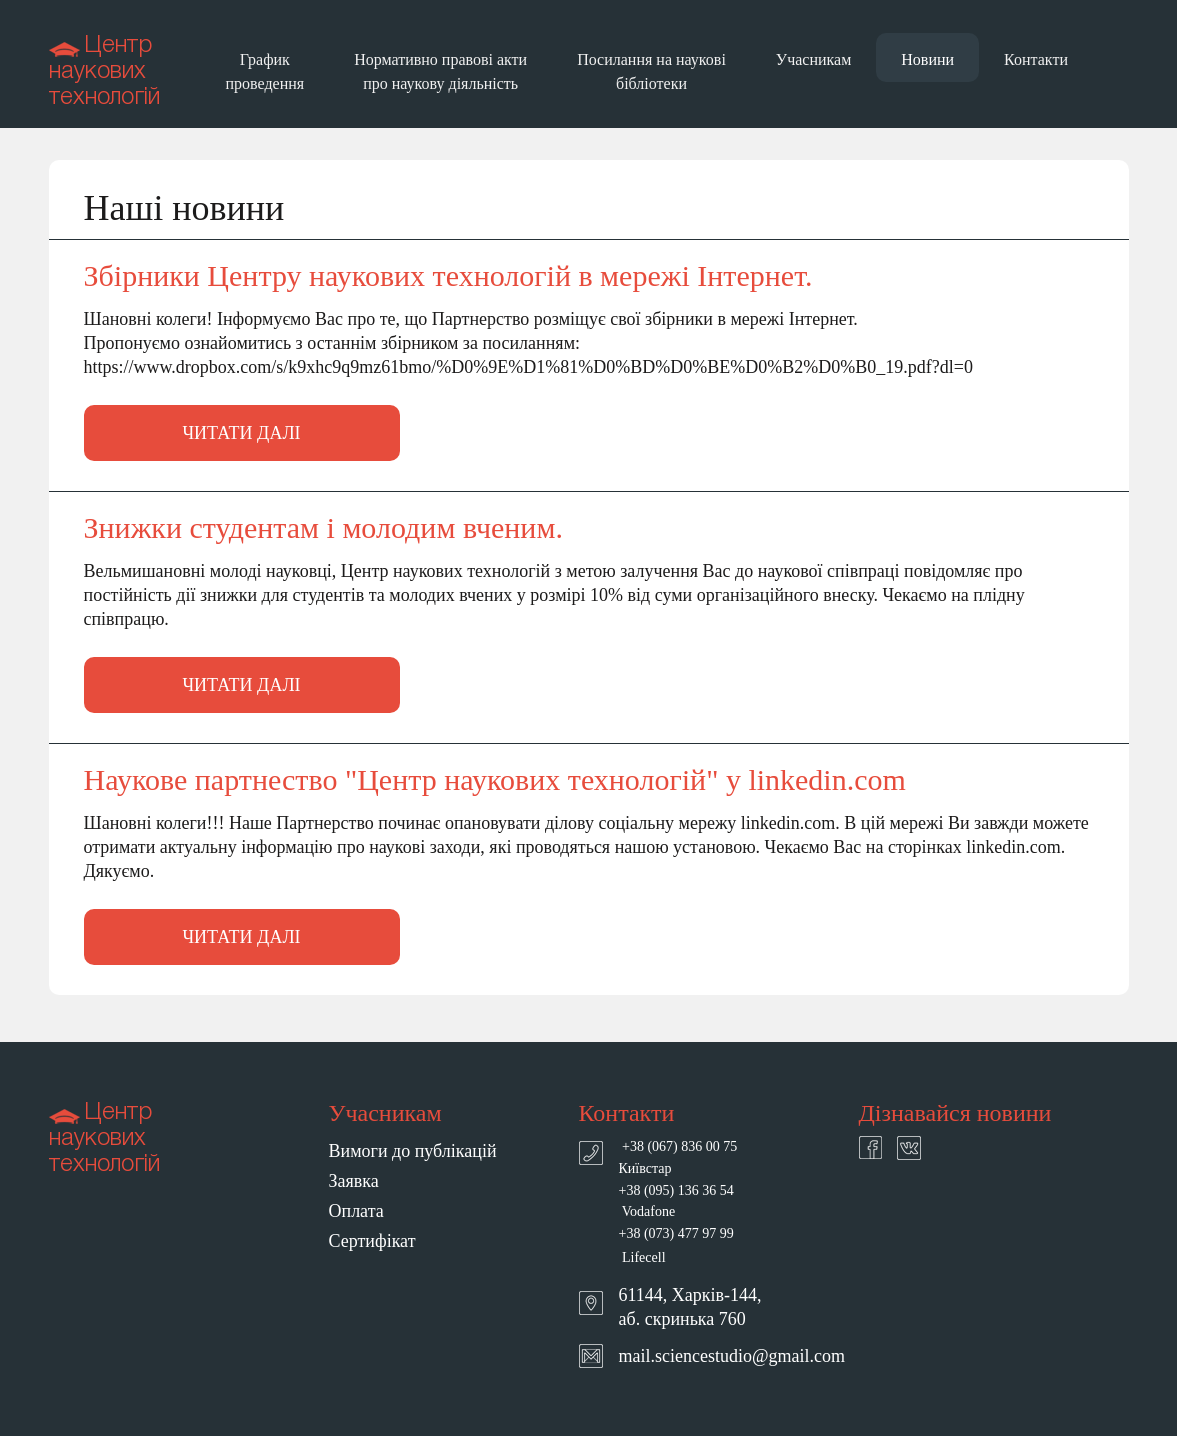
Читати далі (241, 433)
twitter (909, 1148)
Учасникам (813, 59)
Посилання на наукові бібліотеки (651, 71)
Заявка (354, 1181)
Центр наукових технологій (104, 72)
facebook (870, 1147)
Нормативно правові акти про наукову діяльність (440, 71)
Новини (927, 59)
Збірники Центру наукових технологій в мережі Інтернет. (448, 276)
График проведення (265, 71)
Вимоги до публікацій (413, 1151)
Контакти (1036, 59)
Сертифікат (372, 1241)
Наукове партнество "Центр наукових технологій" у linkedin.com (495, 780)
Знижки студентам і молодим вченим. (323, 528)
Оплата (356, 1211)
